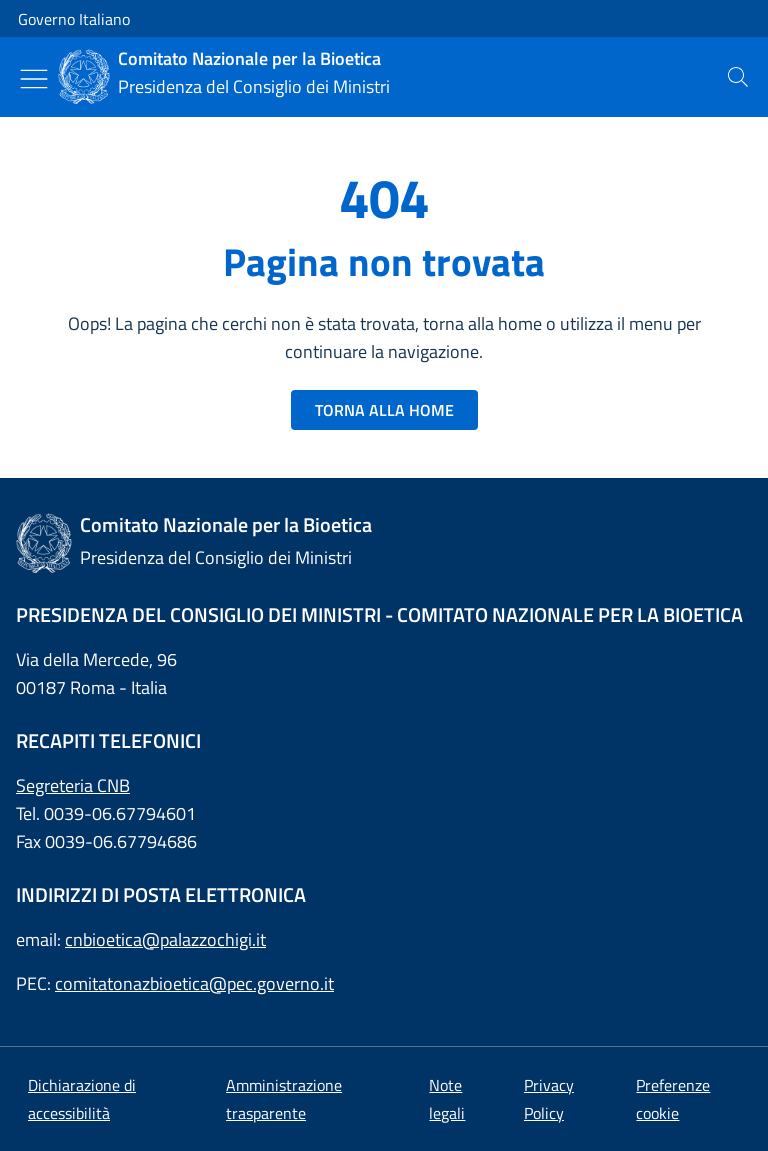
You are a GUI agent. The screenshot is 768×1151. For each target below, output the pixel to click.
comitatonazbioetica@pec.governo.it (194, 983)
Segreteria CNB (73, 785)
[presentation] (738, 77)
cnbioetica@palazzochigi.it (165, 939)
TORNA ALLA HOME (384, 410)
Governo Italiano (74, 19)
